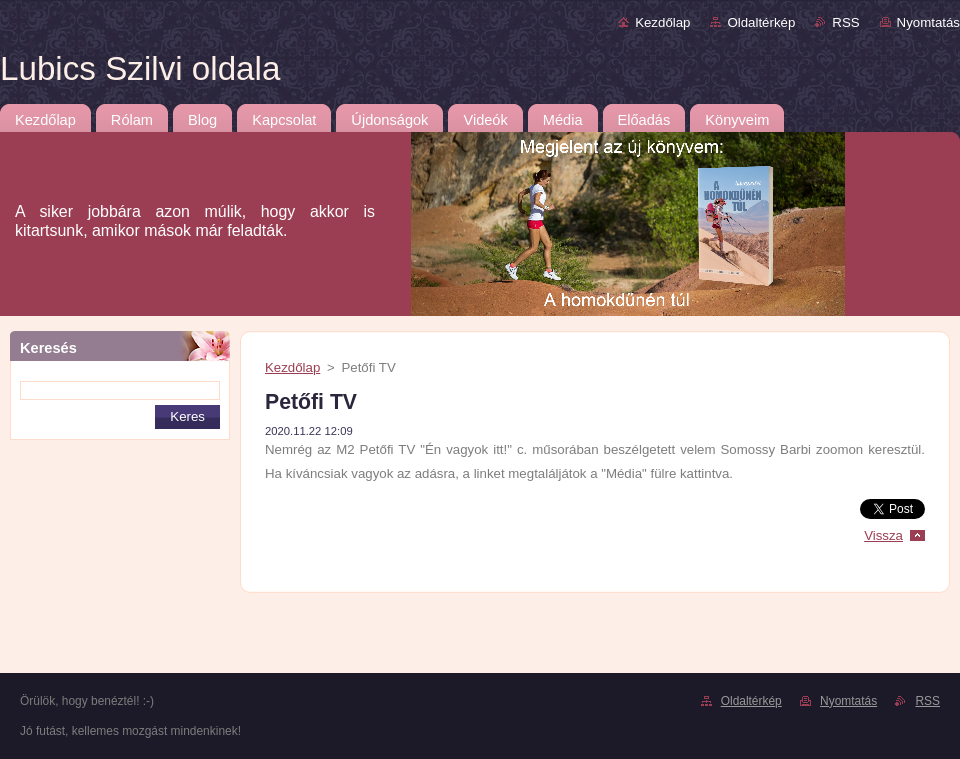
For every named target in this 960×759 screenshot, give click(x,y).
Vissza (883, 535)
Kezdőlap (662, 22)
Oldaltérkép (761, 22)
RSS (845, 22)
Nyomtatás (928, 22)
